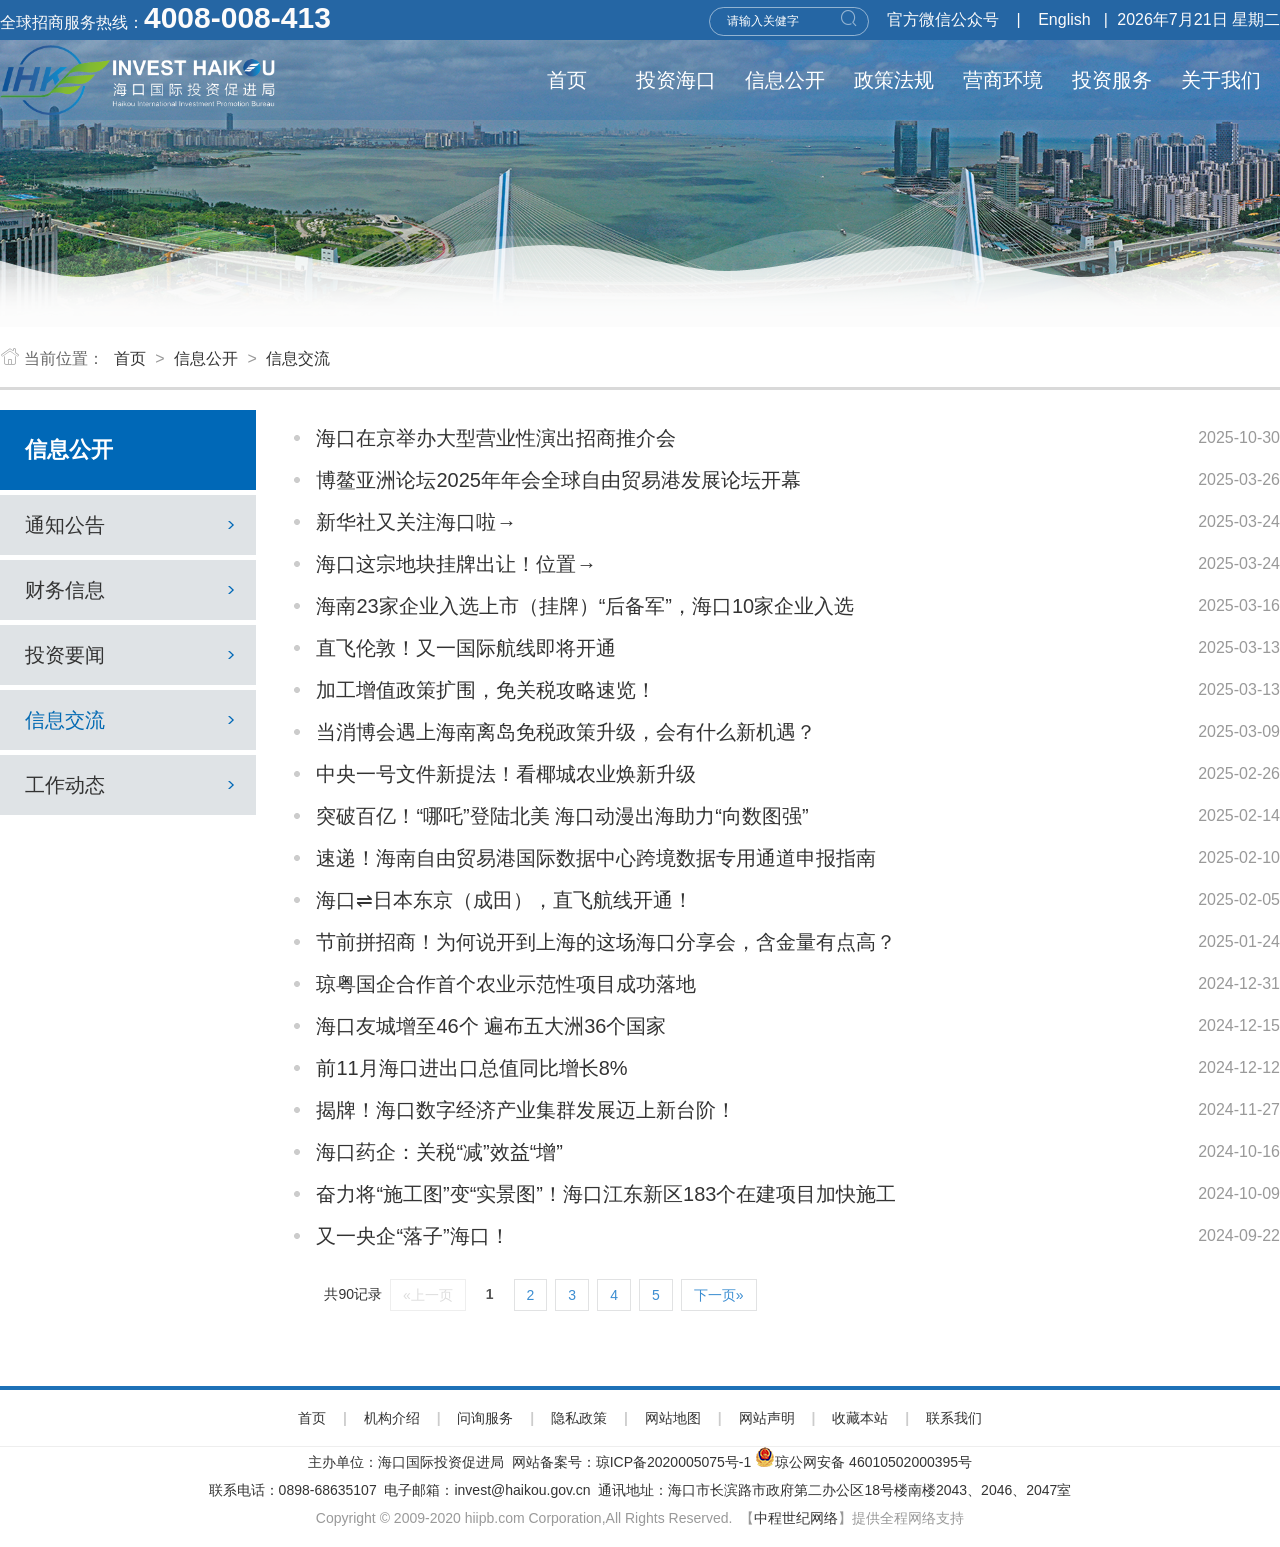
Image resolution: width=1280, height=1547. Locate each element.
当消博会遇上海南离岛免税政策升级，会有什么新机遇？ (566, 732)
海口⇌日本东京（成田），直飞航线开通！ (504, 900)
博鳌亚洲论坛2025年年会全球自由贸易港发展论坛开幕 (558, 480)
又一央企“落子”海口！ (412, 1236)
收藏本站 (860, 1418)
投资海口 (676, 80)
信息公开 (785, 80)
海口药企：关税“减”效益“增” (439, 1152)
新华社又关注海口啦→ (416, 522)
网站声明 (767, 1418)
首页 (567, 80)
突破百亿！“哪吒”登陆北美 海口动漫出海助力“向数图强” (562, 816)
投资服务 (1112, 80)
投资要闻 (133, 655)
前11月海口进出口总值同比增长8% (471, 1068)
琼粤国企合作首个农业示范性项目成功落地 (506, 984)
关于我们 (1221, 80)
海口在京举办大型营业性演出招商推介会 (496, 438)
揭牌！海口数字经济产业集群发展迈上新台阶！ (526, 1110)
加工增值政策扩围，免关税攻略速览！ (486, 690)
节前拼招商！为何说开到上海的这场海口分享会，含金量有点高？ (606, 942)
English (1064, 19)
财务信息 (133, 590)
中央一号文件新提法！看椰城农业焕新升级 (506, 774)
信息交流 (298, 358)
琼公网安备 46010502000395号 (873, 1462)
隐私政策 (579, 1418)
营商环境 (1003, 80)
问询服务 (485, 1418)
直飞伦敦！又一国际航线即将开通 (466, 648)
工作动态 (133, 785)
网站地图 (673, 1418)
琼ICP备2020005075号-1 (674, 1462)
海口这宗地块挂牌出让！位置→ (456, 564)
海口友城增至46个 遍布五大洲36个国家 (491, 1026)
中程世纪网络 (796, 1518)
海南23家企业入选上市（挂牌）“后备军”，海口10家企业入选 (585, 606)
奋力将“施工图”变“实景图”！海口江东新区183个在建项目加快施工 (606, 1194)
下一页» (719, 1295)
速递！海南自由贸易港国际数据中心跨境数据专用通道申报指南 (596, 858)
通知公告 (133, 525)
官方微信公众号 (943, 19)
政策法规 (894, 80)
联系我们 (954, 1418)
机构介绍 (392, 1418)
